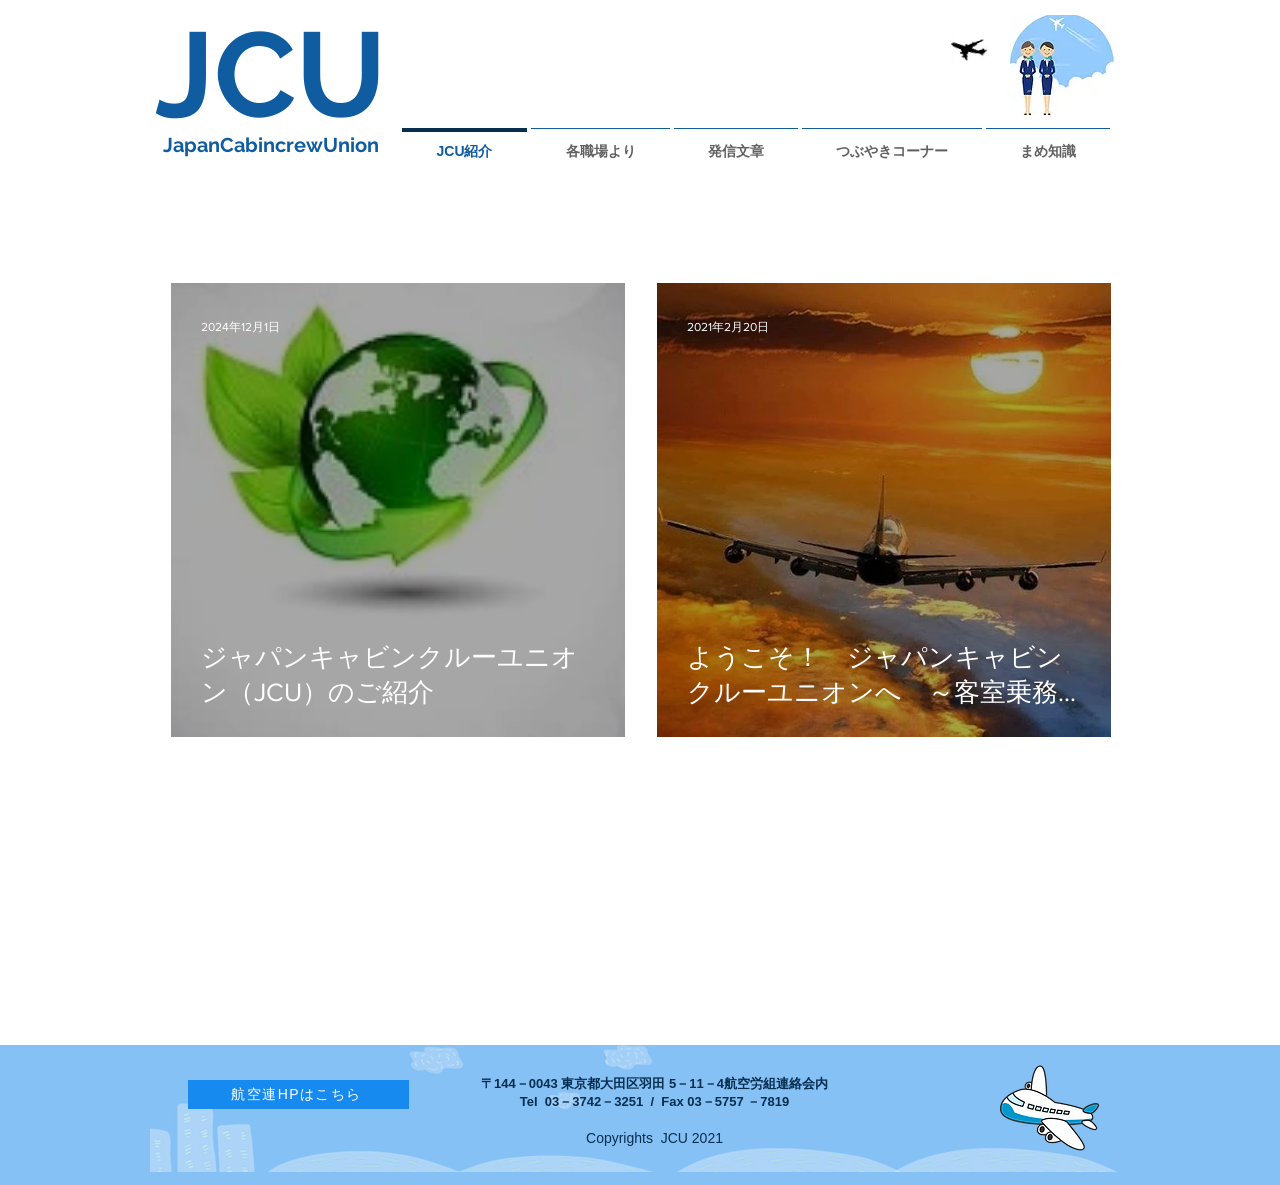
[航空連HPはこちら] (298, 1094)
